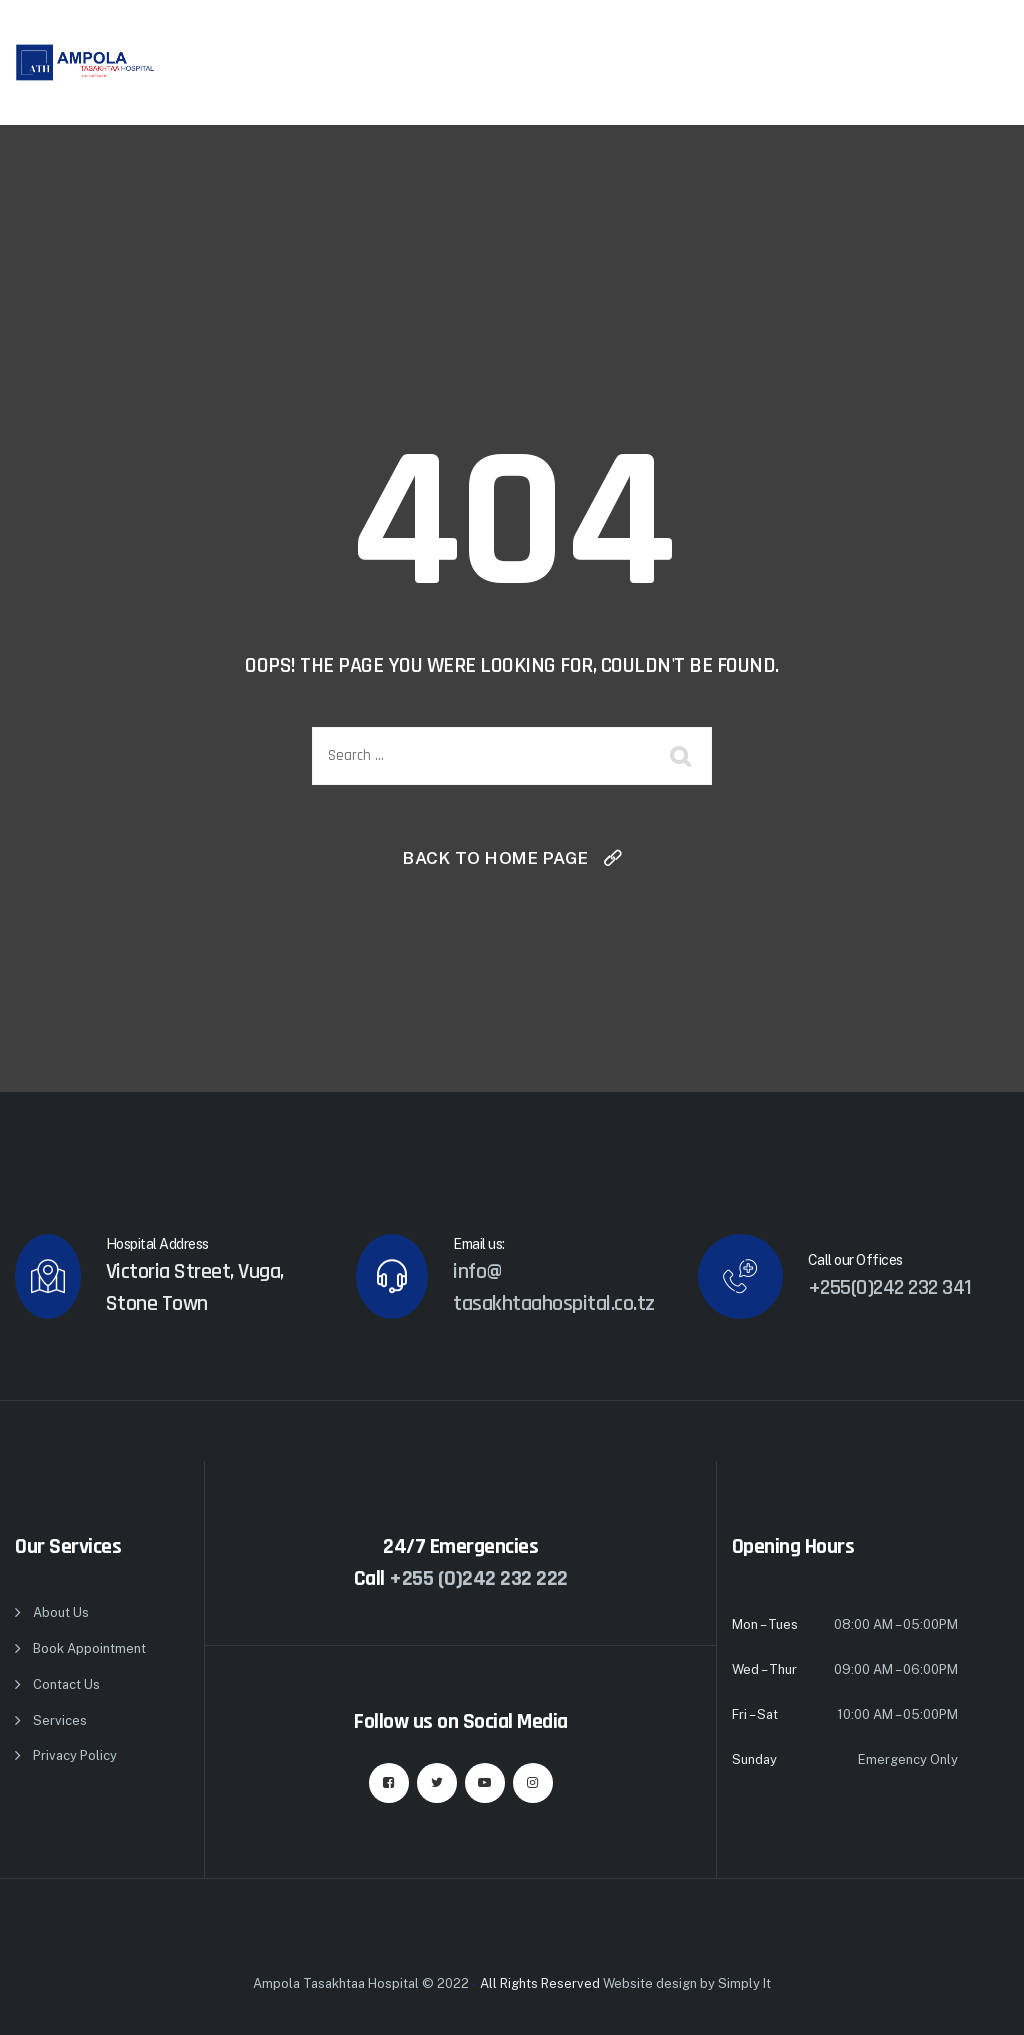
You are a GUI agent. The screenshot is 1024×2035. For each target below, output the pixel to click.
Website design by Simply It (687, 1983)
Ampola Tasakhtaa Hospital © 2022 (361, 1983)
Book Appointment (89, 1648)
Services (60, 1720)
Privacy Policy (75, 1755)
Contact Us (66, 1684)
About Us (61, 1612)
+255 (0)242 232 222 (478, 1579)
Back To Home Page (496, 858)
